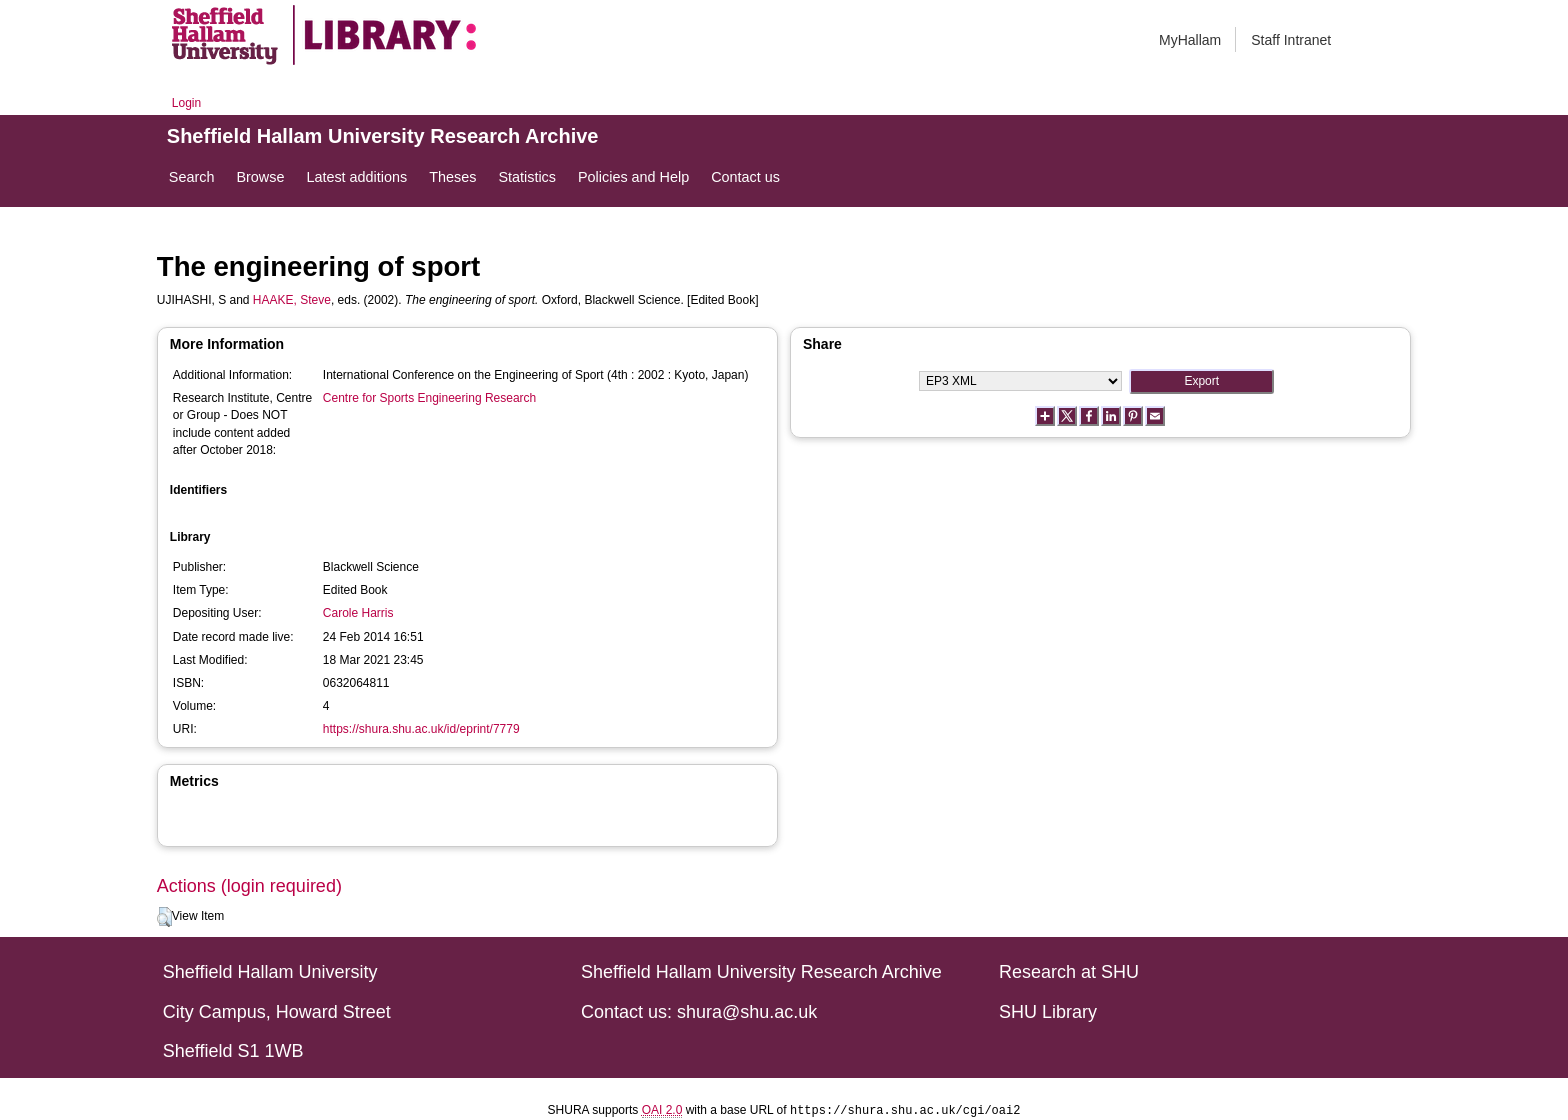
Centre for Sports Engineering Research (429, 398)
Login (186, 103)
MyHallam (1190, 40)
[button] (164, 917)
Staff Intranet (1291, 40)
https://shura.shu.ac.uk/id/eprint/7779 (421, 729)
